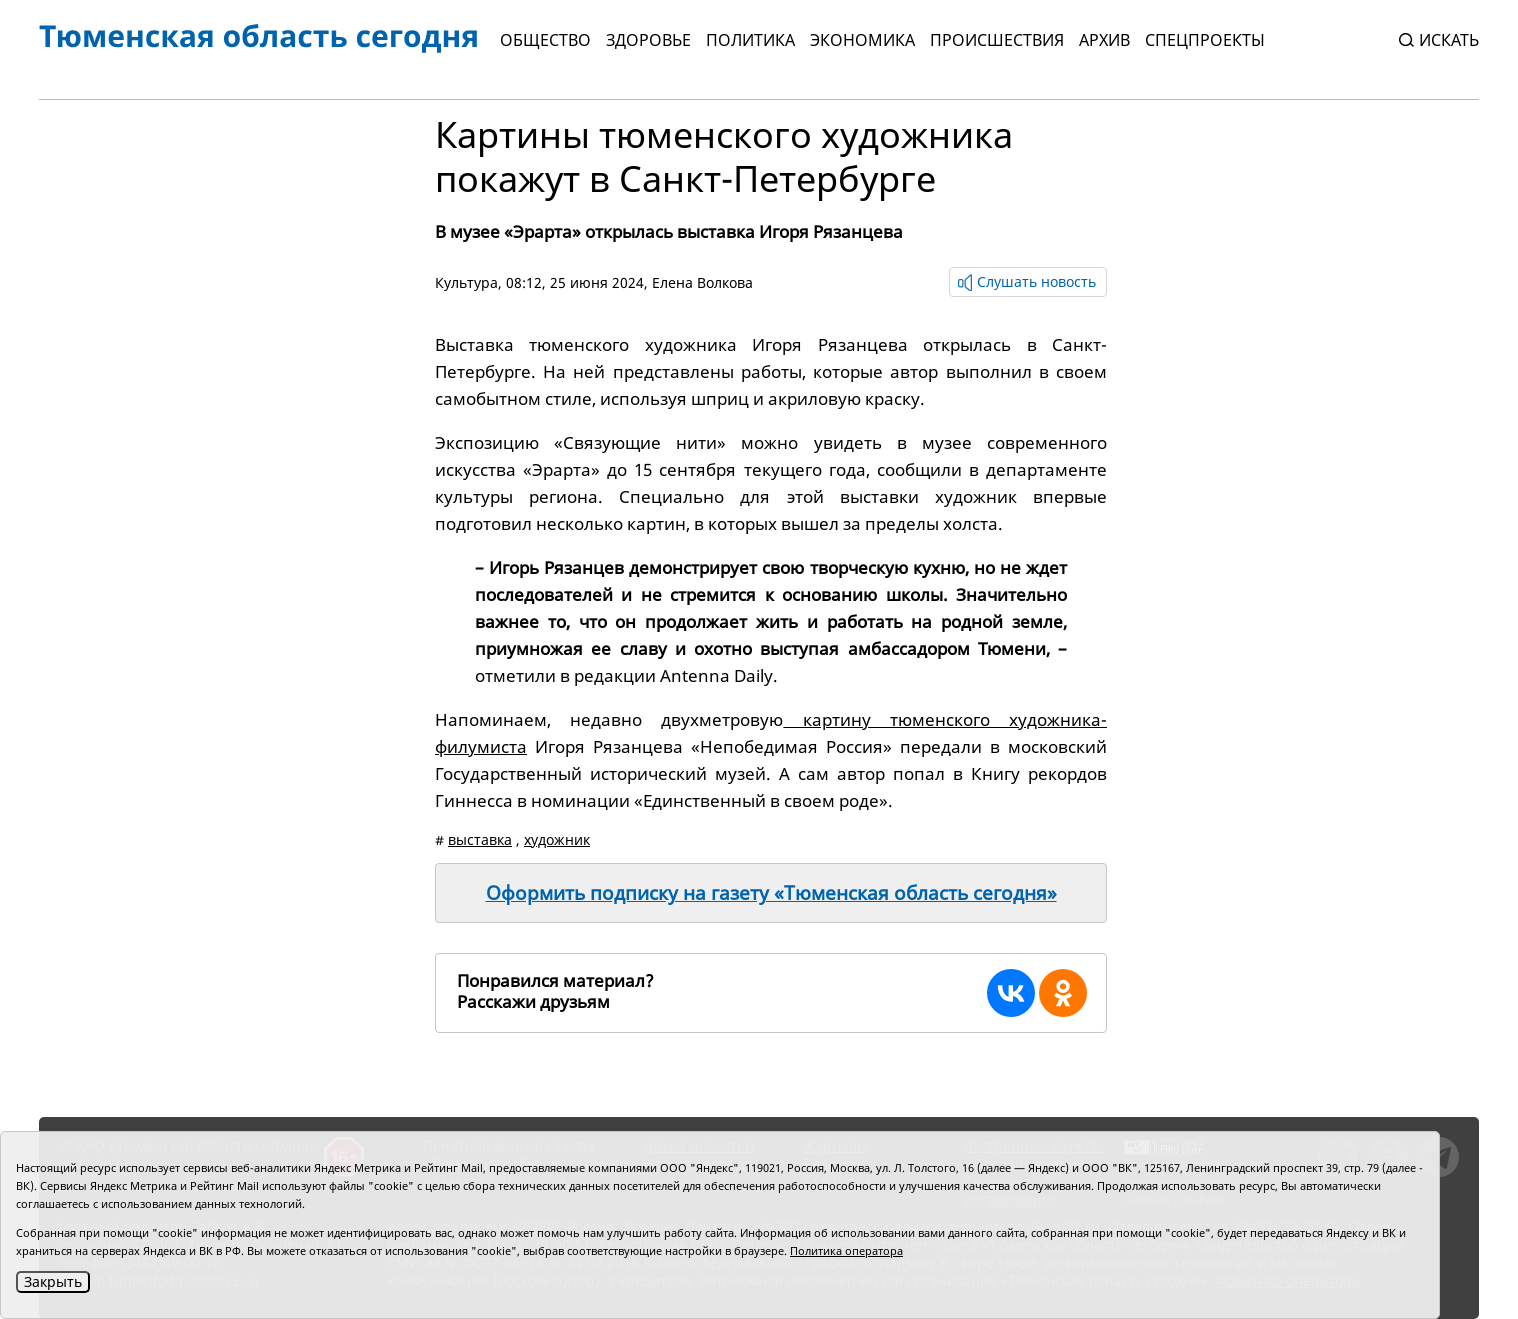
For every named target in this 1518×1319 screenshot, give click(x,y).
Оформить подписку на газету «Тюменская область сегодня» (771, 893)
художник (557, 839)
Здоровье (648, 40)
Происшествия (997, 40)
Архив (1104, 40)
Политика (750, 40)
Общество (545, 40)
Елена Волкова (702, 282)
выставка (480, 839)
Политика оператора (846, 1250)
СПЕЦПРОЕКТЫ (1205, 40)
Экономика (862, 40)
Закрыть (53, 1281)
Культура (466, 282)
